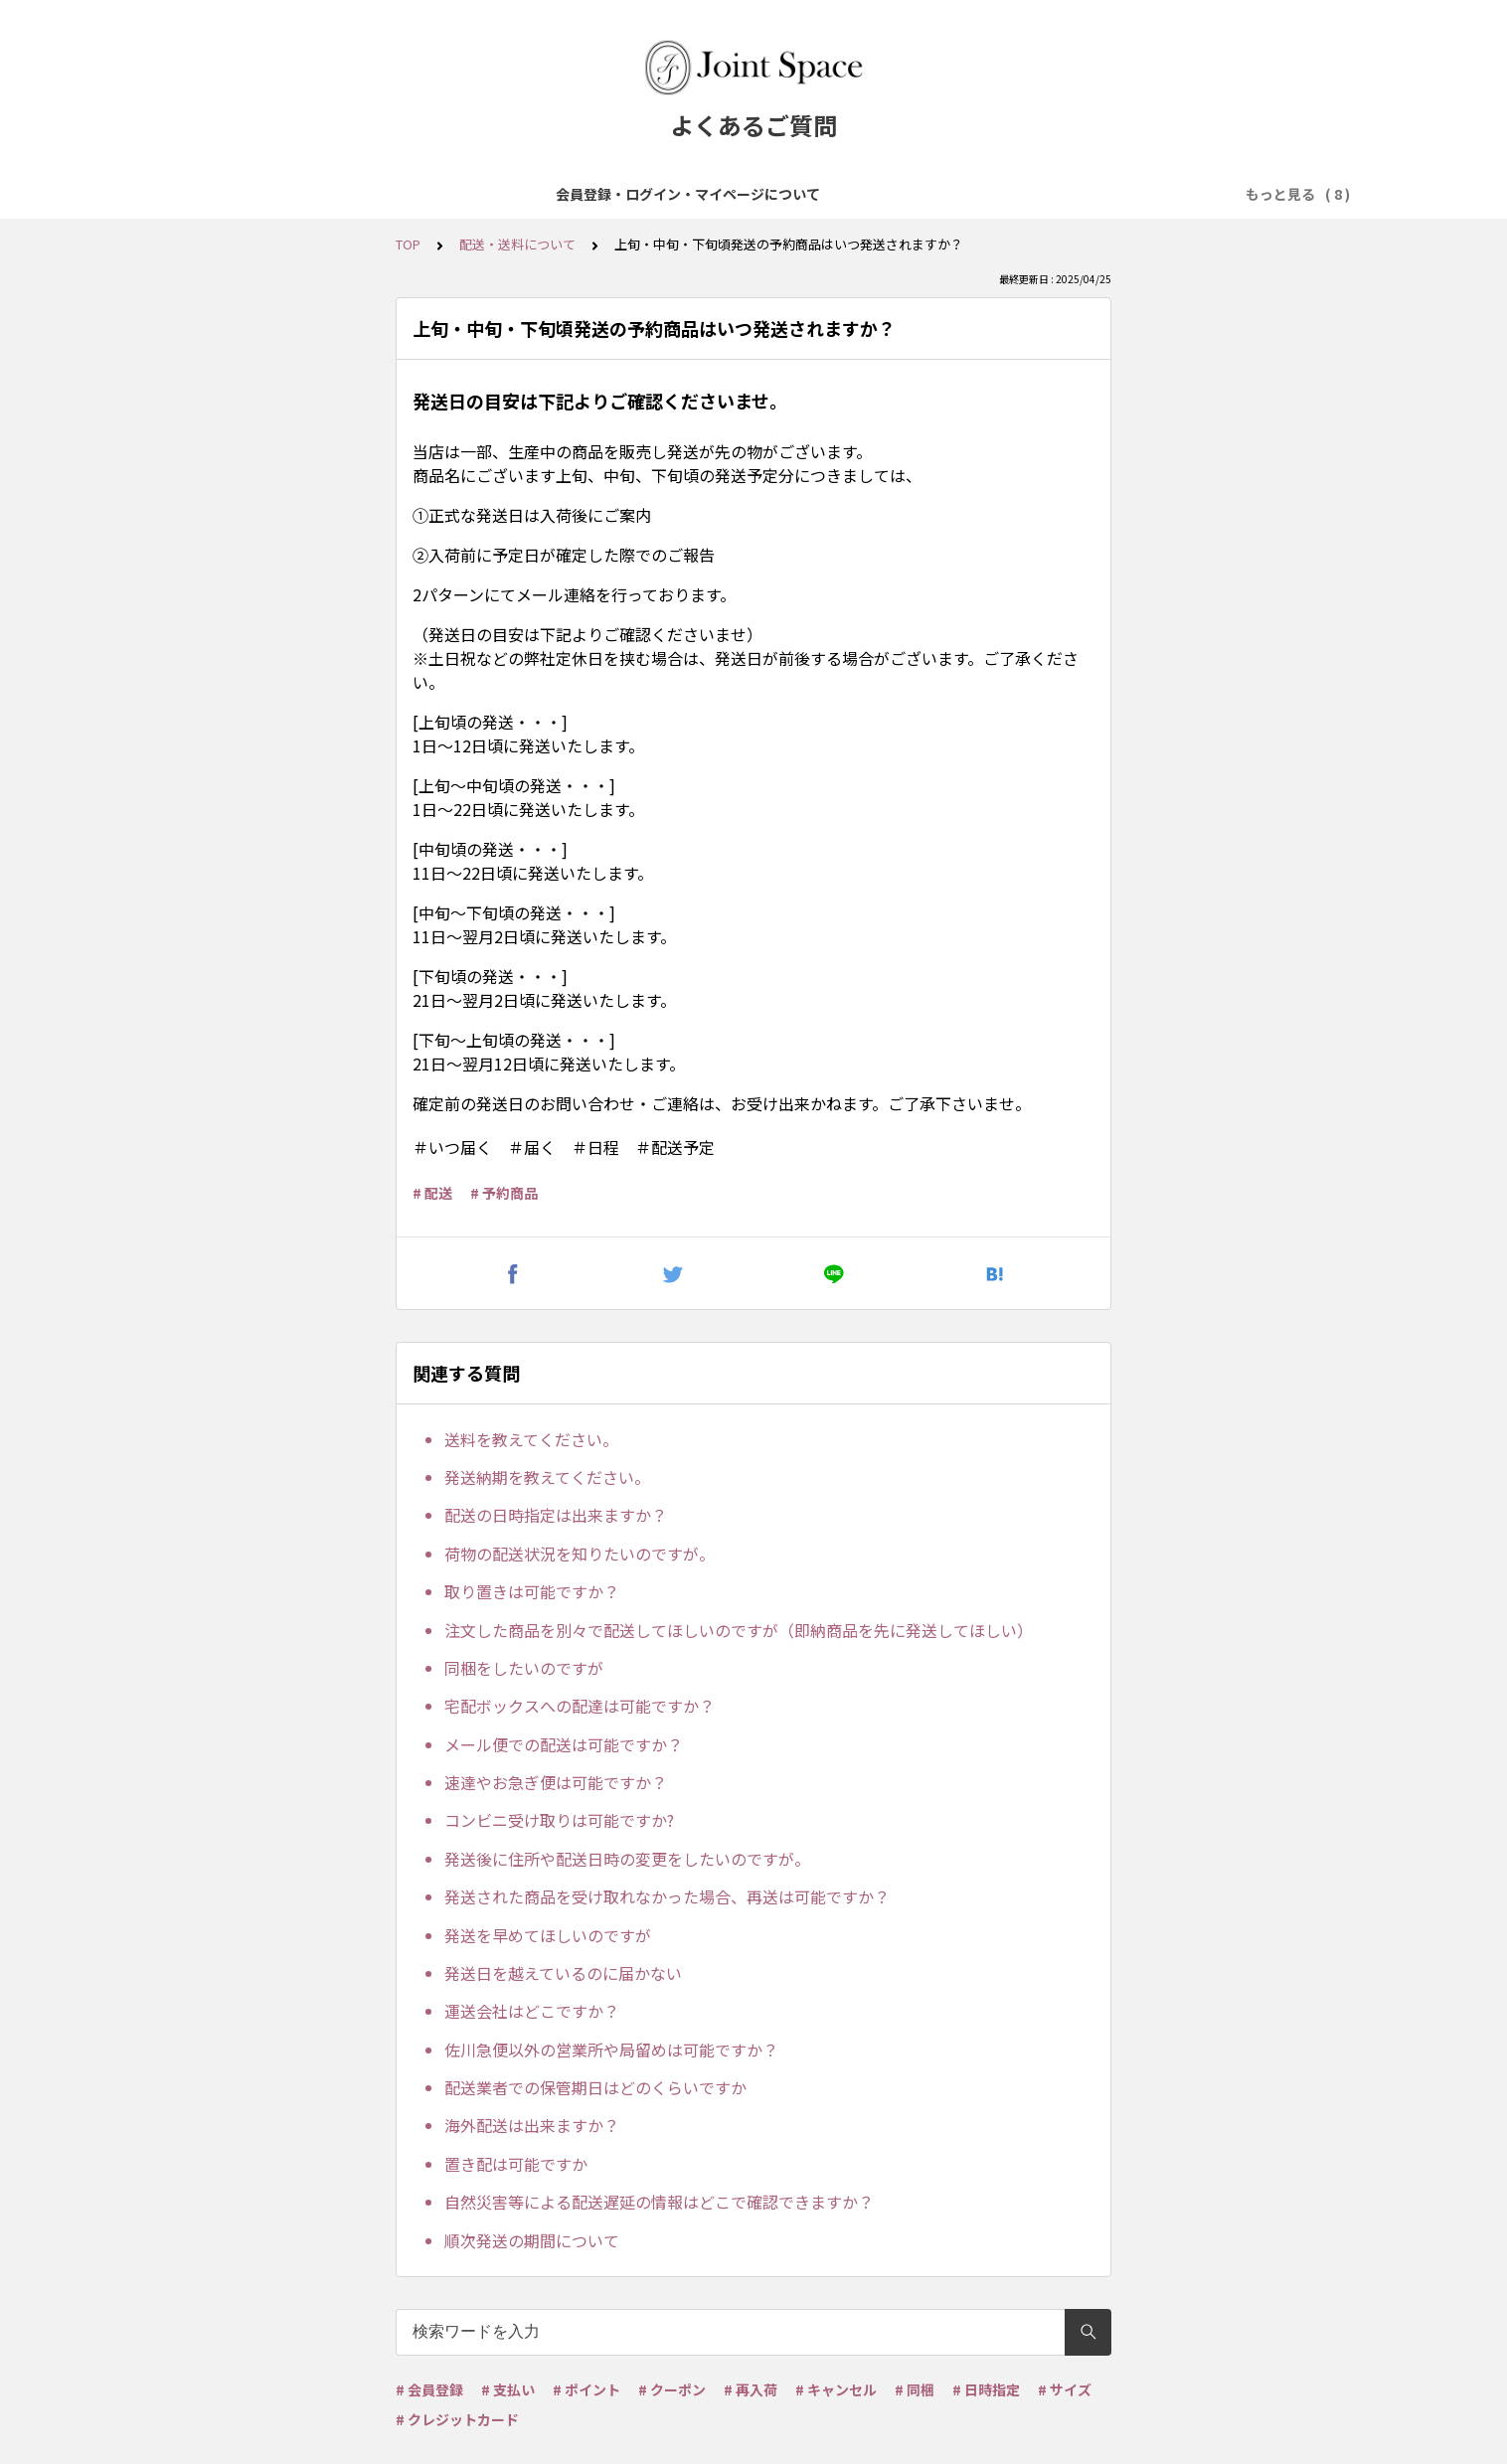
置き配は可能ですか (515, 2164)
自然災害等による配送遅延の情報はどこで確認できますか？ (659, 2202)
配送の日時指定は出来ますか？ (555, 1515)
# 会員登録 (429, 2389)
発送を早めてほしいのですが (547, 1935)
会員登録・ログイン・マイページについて (326, 194)
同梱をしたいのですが (523, 1668)
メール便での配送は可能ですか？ (563, 1744)
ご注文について (646, 194)
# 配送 (432, 1193)
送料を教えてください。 (531, 1439)
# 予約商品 (504, 1193)
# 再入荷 (750, 2389)
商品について (528, 194)
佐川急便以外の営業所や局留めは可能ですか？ (611, 2049)
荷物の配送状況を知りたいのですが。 (579, 1553)
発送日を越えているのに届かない (563, 1973)
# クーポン (672, 2389)
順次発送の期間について (531, 2240)
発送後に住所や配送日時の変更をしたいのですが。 (627, 1859)
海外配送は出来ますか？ (531, 2125)
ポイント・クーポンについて (1091, 194)
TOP (408, 244)
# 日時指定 (986, 2389)
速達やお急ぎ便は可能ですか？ (555, 1782)
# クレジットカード (457, 2419)
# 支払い (508, 2389)
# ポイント (586, 2389)
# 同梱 (914, 2389)
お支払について (771, 194)
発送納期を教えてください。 (547, 1477)
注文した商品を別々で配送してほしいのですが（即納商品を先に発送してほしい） (738, 1630)
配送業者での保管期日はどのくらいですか (595, 2087)
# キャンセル (836, 2389)
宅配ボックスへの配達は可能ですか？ (579, 1706)
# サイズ (1064, 2389)
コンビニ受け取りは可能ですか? (559, 1820)
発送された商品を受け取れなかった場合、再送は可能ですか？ (667, 1896)
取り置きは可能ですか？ (531, 1591)
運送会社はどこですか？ (531, 2011)
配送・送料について (910, 194)
